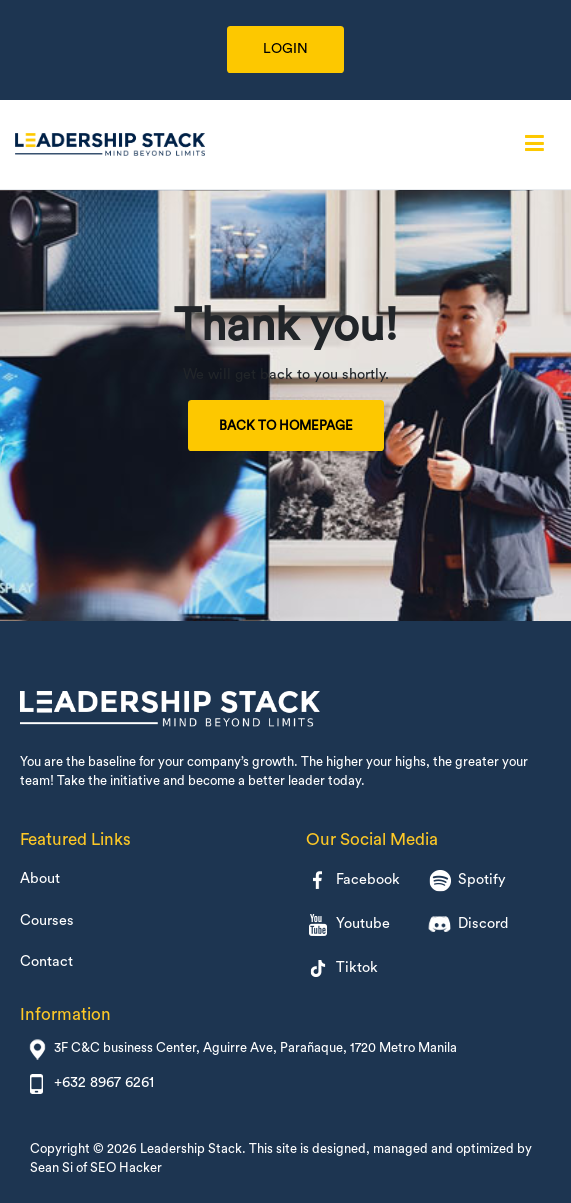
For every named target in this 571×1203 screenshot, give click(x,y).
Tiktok (342, 968)
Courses (47, 920)
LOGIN (285, 49)
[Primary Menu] (534, 144)
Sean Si (51, 1167)
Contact (46, 961)
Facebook (353, 880)
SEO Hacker (126, 1167)
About (40, 878)
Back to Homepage (286, 425)
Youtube (348, 924)
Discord (468, 924)
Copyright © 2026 (85, 1148)
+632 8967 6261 (104, 1082)
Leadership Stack (191, 1148)
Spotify (467, 880)
